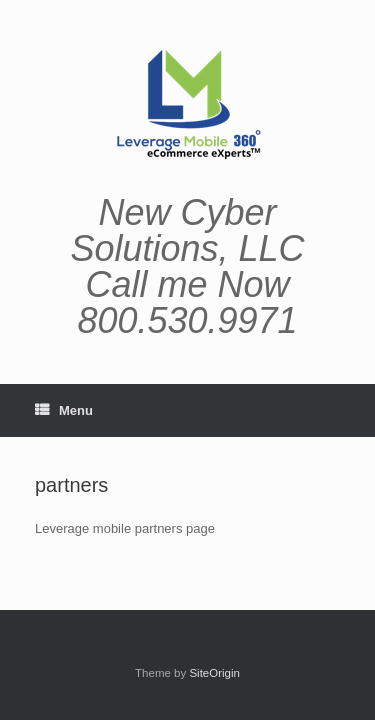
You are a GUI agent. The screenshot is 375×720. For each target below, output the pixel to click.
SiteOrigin (214, 673)
